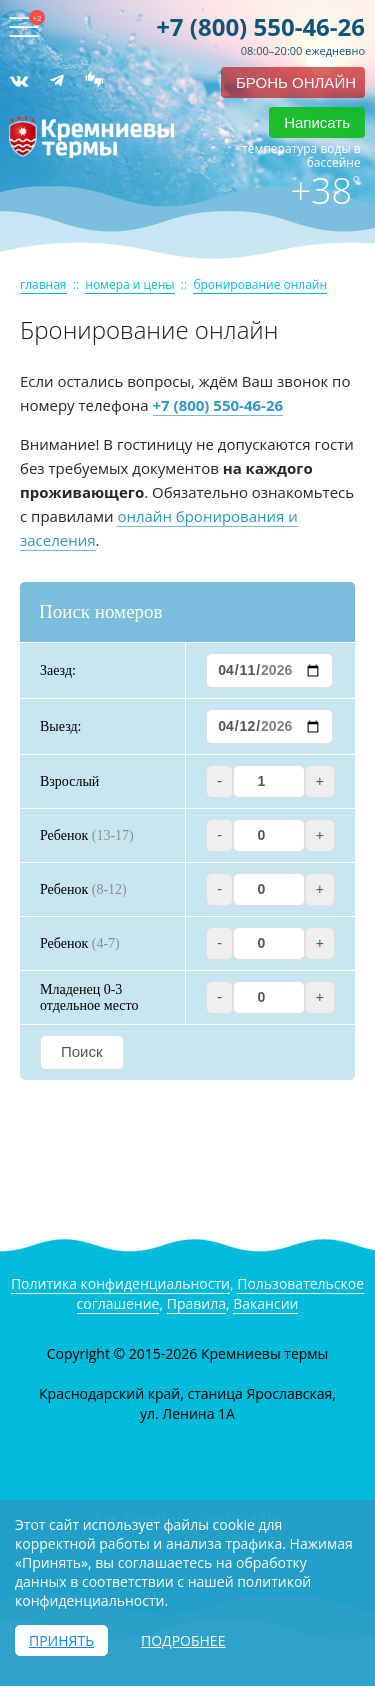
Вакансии (265, 1303)
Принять (61, 1640)
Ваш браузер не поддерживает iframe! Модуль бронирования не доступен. (187, 876)
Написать (317, 122)
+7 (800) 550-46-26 (260, 26)
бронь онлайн (296, 82)
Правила (196, 1303)
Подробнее (183, 1640)
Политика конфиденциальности (120, 1283)
